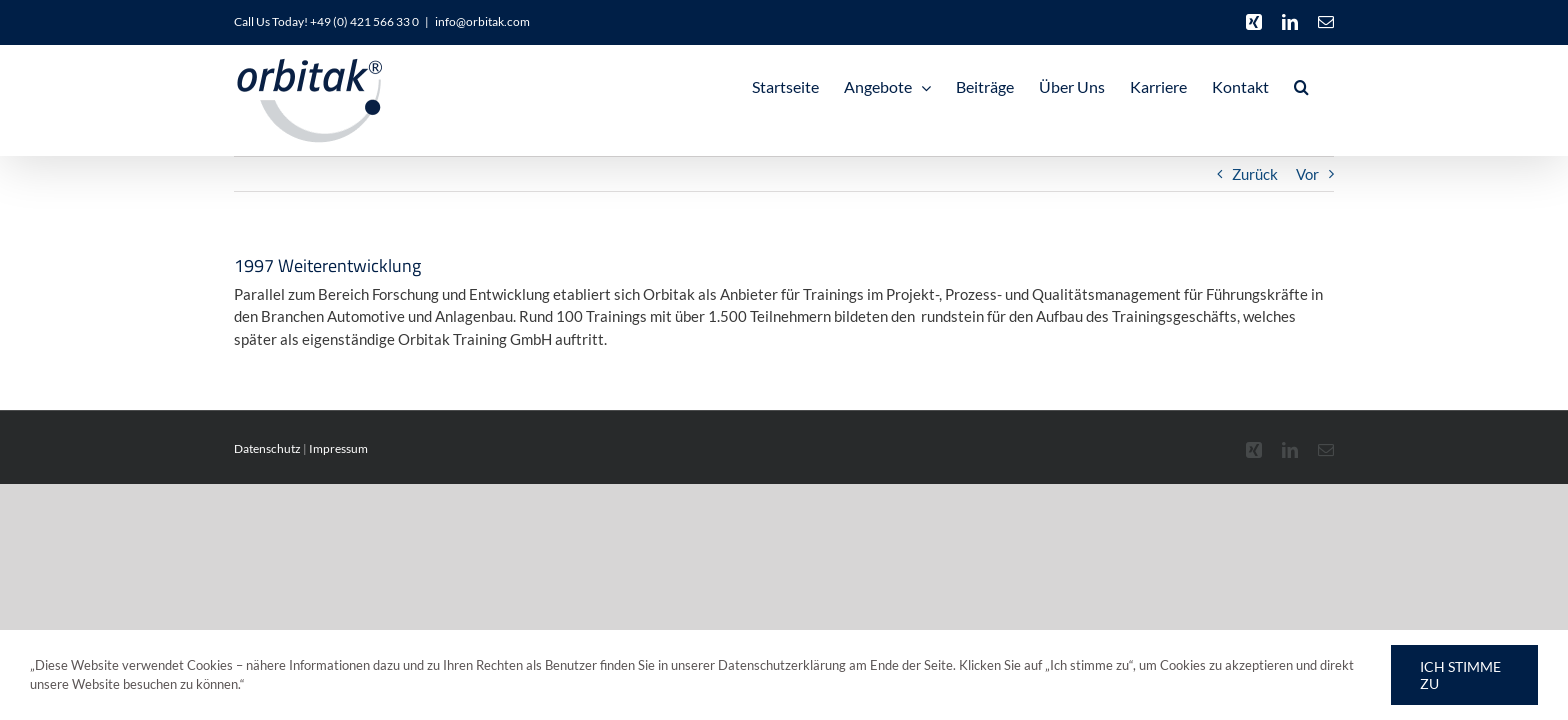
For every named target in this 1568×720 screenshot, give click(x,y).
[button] (1326, 87)
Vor (1307, 174)
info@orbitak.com (482, 21)
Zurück (1255, 174)
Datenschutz (267, 448)
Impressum (338, 448)
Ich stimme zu (1460, 675)
